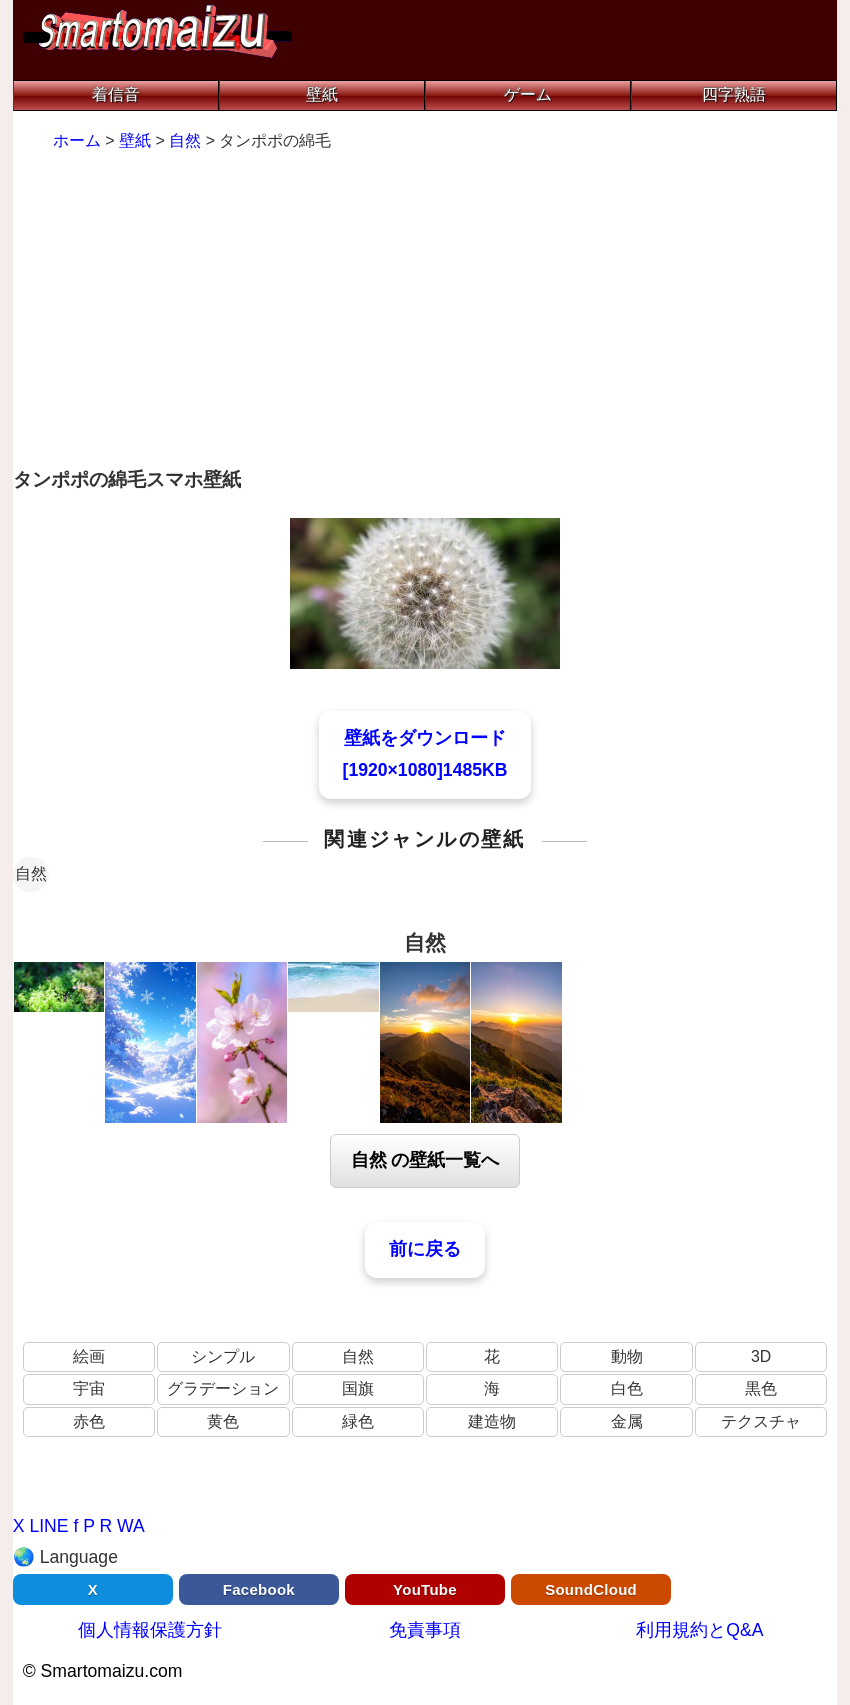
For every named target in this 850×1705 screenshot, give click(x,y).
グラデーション (223, 1388)
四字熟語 (734, 94)
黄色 (223, 1421)
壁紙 (322, 94)
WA (131, 1526)
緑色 (358, 1421)
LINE (48, 1526)
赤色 (89, 1421)
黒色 (761, 1388)
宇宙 (89, 1388)
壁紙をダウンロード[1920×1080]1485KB (425, 754)
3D (761, 1356)
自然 (31, 873)
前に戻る (425, 1249)
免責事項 (425, 1630)
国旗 (358, 1388)
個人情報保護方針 (150, 1630)
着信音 (116, 94)
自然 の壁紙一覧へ (425, 1160)
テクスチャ (761, 1421)
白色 (627, 1388)
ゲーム (528, 94)
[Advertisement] (425, 312)
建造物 (492, 1421)
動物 (627, 1356)
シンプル (223, 1356)
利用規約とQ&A (699, 1630)
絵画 (89, 1356)
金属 (627, 1421)
